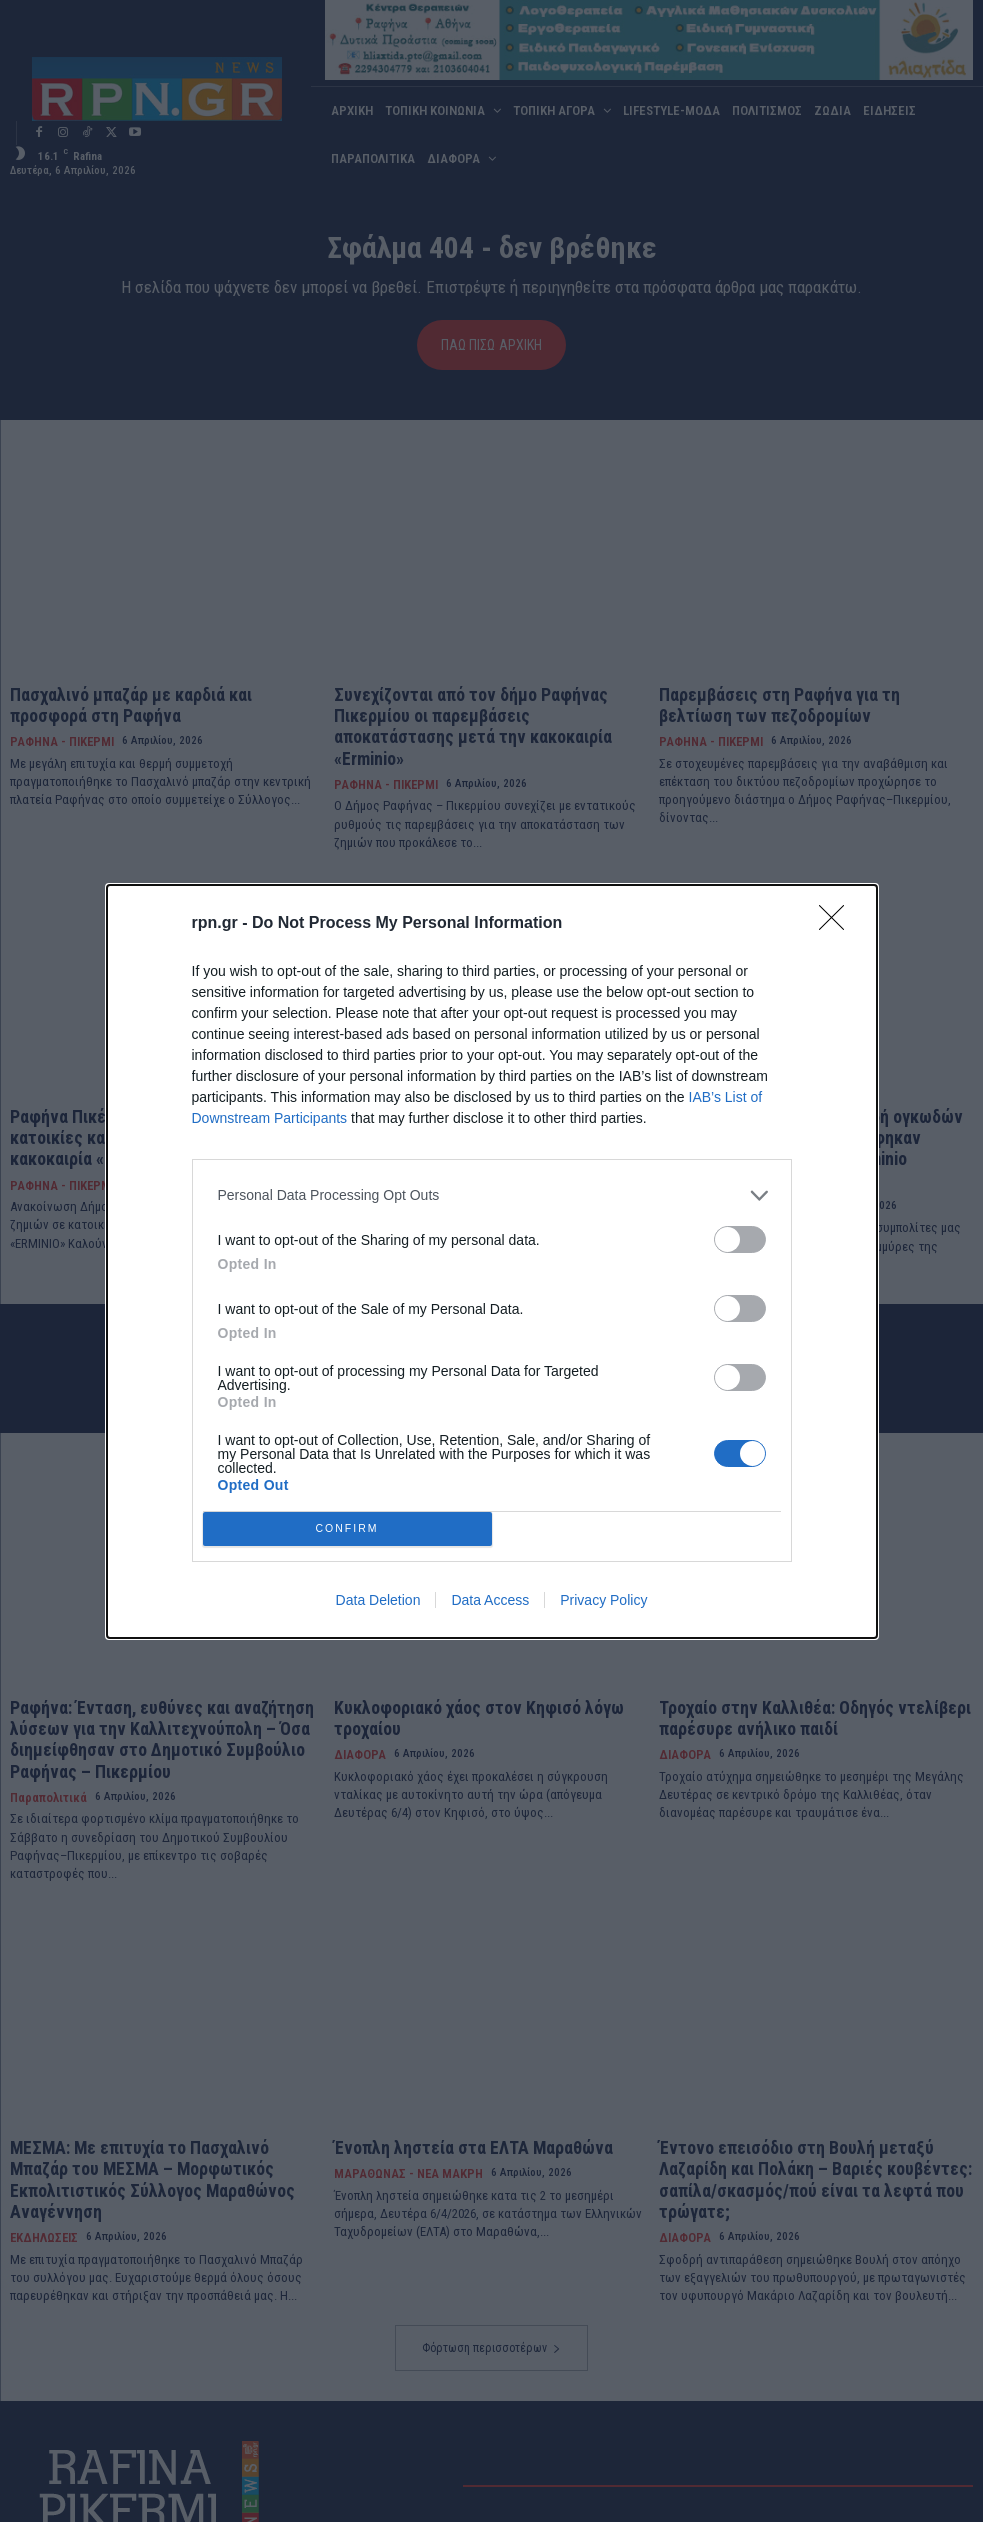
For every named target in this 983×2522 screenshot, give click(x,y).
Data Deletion (378, 1600)
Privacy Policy (603, 1600)
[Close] (838, 924)
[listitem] (492, 1195)
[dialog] (492, 1261)
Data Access (490, 1600)
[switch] (740, 1239)
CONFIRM (347, 1528)
